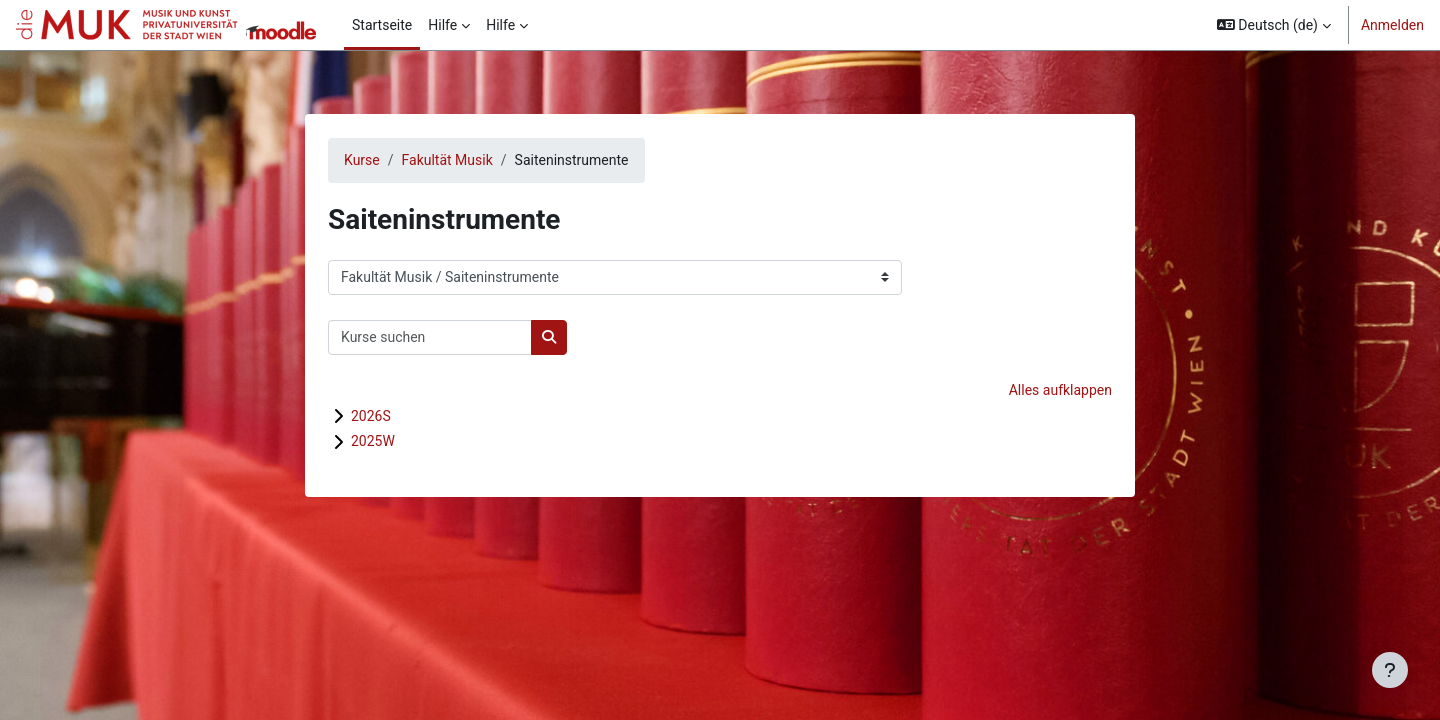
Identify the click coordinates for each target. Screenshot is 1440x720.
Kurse (362, 160)
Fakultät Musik (447, 160)
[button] (1274, 25)
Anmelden (1392, 25)
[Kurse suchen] (430, 337)
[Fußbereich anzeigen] (1390, 670)
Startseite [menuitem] (382, 25)
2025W (373, 441)
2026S (371, 416)
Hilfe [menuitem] (442, 25)
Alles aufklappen (1060, 390)
